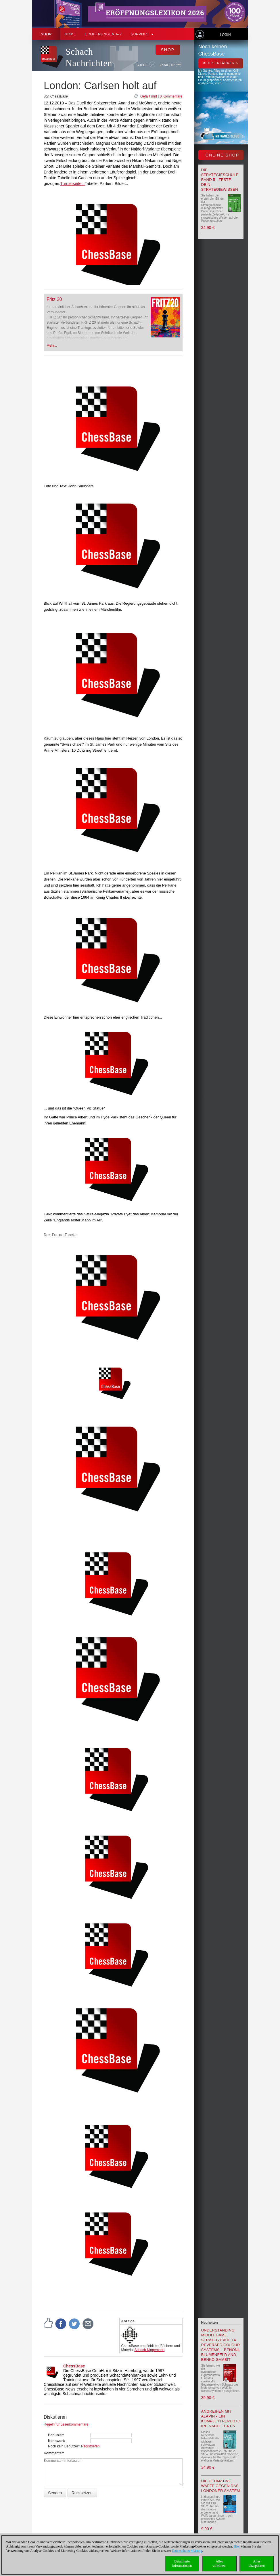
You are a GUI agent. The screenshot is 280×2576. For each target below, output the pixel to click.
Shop (46, 34)
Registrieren (90, 2446)
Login (225, 35)
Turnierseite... (72, 183)
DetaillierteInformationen (182, 2563)
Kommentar (53, 2453)
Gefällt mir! (148, 96)
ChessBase (74, 2366)
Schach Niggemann (150, 2350)
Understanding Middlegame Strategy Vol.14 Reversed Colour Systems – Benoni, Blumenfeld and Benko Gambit (220, 2345)
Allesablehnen (219, 2563)
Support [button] (142, 34)
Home (70, 34)
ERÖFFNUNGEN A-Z (103, 34)
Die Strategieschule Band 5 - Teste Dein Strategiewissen (220, 180)
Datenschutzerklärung (187, 2551)
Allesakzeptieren (256, 2563)
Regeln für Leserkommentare (66, 2424)
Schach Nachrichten (89, 57)
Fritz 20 (54, 299)
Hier (237, 2546)
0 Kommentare (171, 96)
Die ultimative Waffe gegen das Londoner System (220, 2486)
